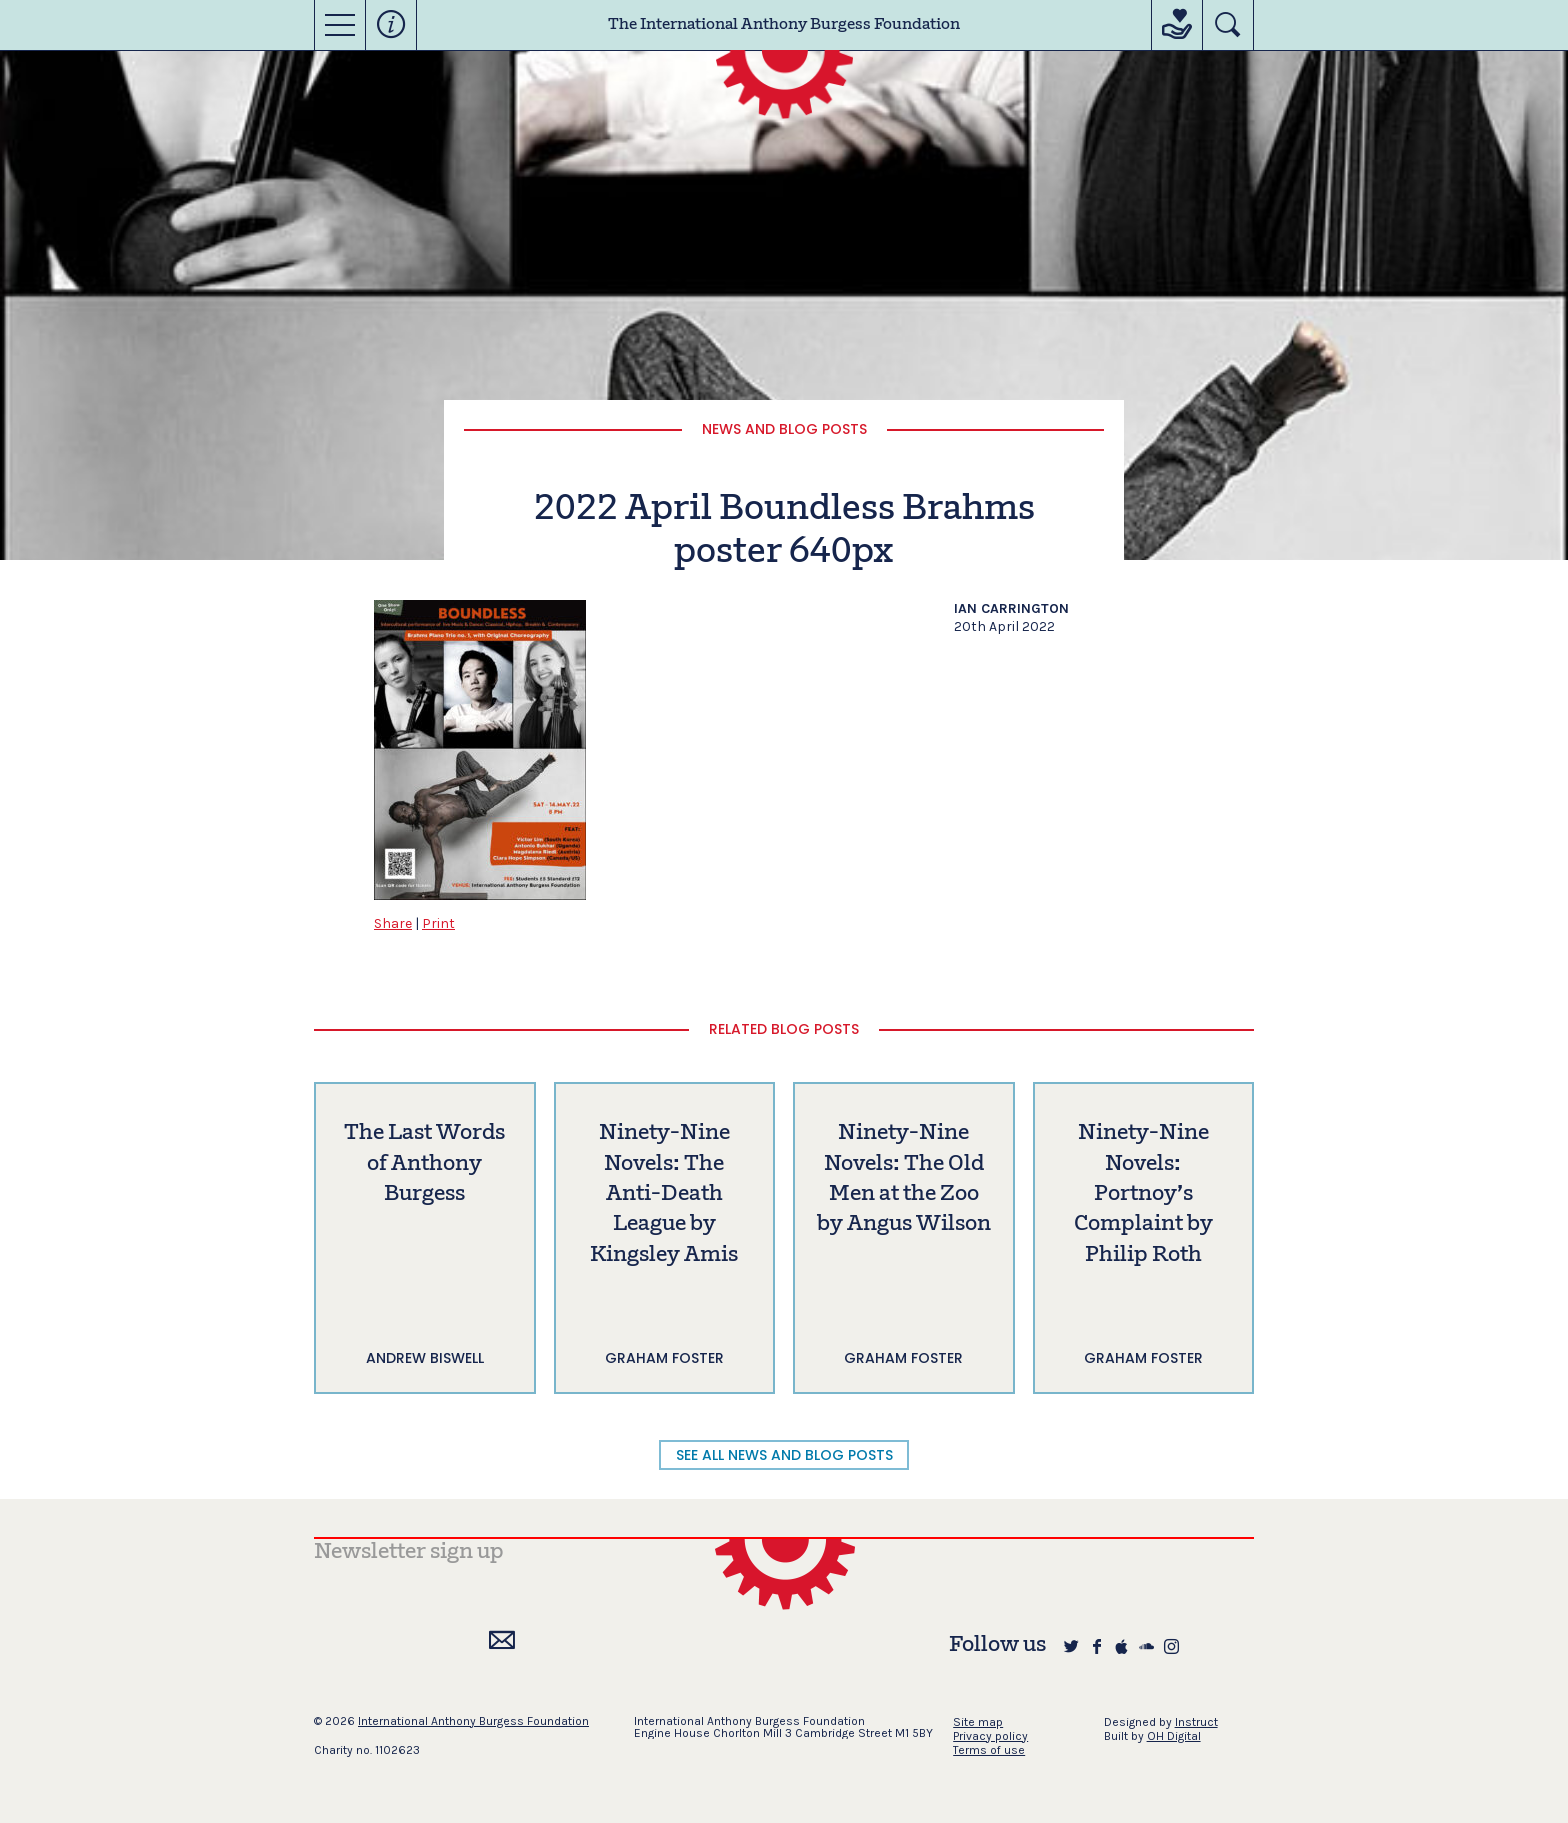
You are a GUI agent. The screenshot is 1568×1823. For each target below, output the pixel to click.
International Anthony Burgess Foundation (473, 1721)
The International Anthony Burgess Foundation (784, 25)
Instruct (1196, 1722)
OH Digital (1174, 1736)
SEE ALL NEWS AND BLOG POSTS (784, 1455)
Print (438, 923)
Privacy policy (990, 1736)
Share (393, 923)
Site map (978, 1722)
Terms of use (989, 1750)
